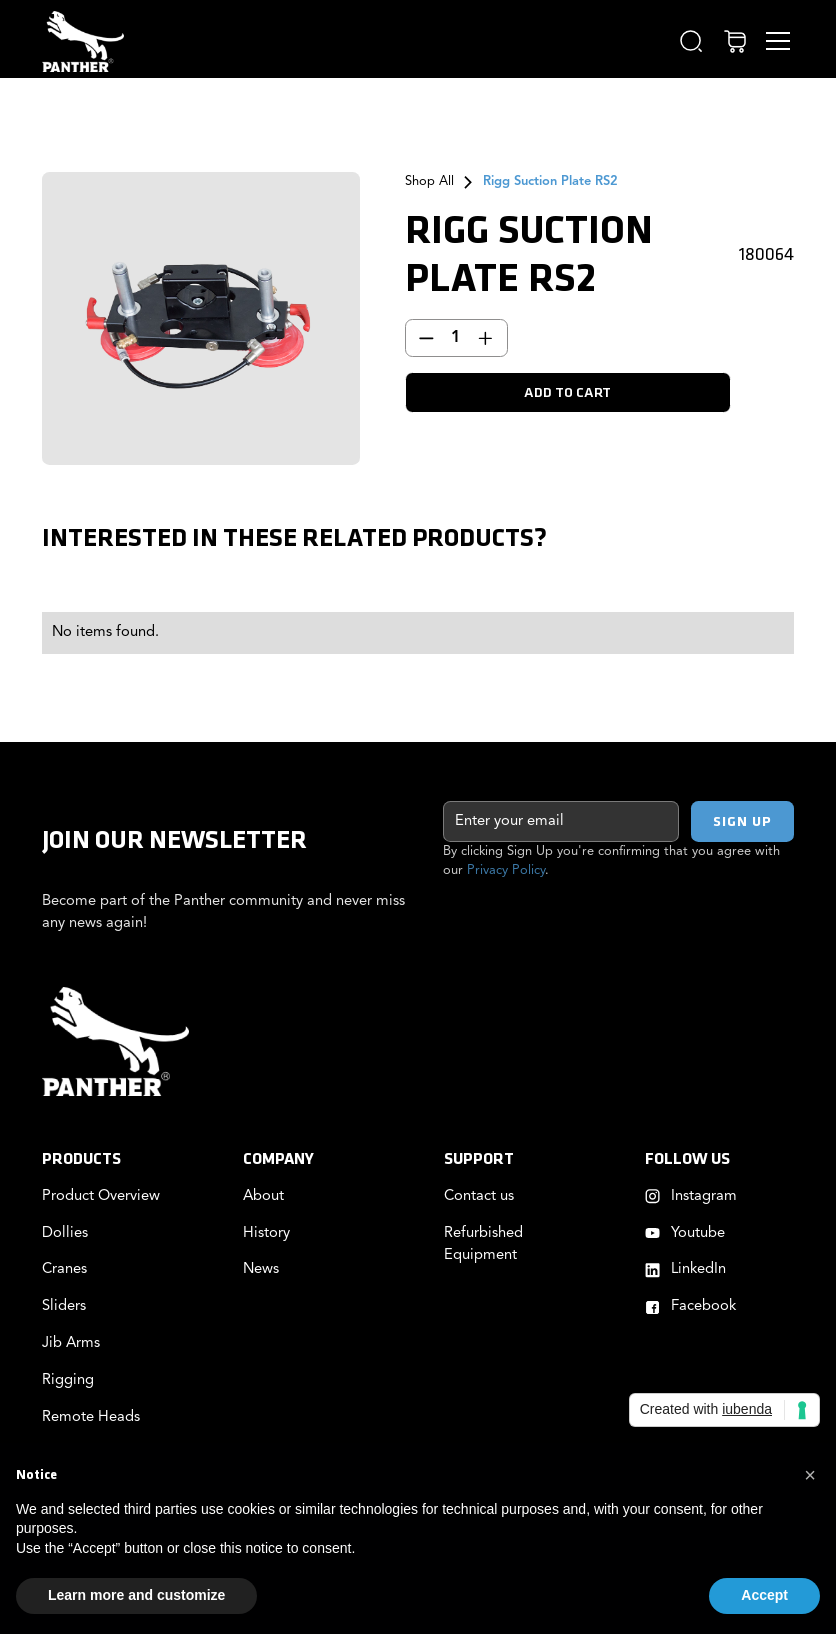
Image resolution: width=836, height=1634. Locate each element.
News (261, 1269)
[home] (83, 41)
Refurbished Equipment (483, 1244)
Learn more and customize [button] (136, 1595)
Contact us (479, 1196)
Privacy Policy (506, 870)
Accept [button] (764, 1595)
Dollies (65, 1233)
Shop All (429, 181)
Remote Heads (91, 1417)
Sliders (64, 1306)
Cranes (64, 1269)
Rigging (68, 1380)
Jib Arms (71, 1343)
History (266, 1233)
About (263, 1196)
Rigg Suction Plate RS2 (550, 181)
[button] (691, 41)
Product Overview (101, 1196)
